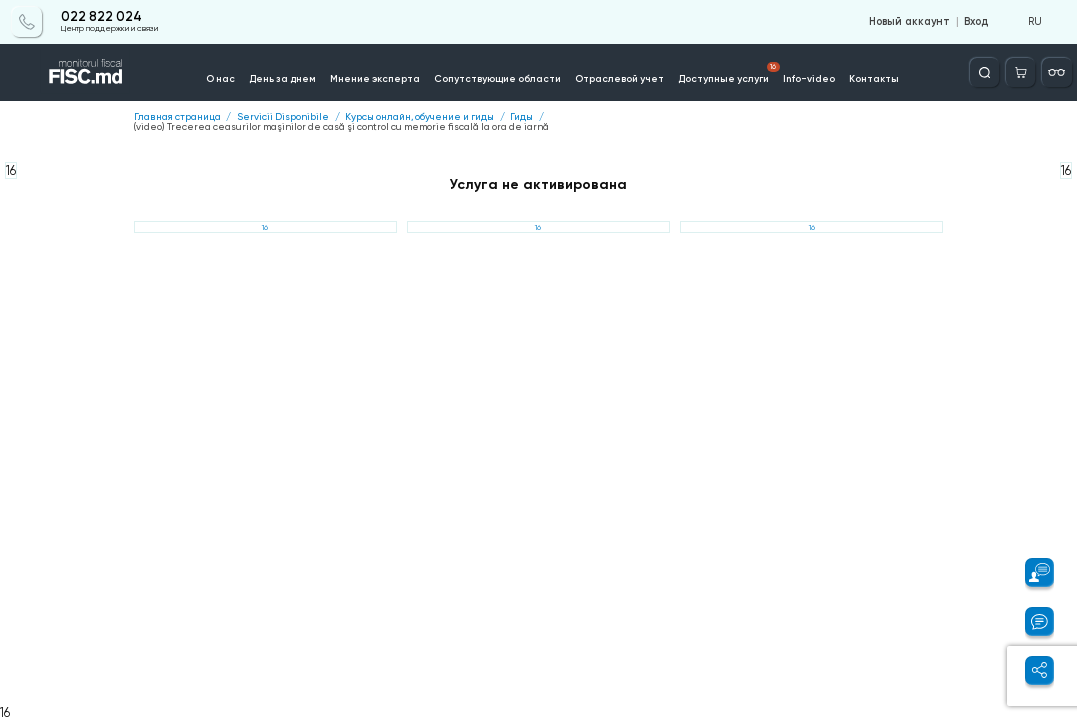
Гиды (521, 117)
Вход (976, 22)
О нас (220, 78)
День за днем (282, 78)
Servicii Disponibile (283, 117)
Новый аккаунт (909, 22)
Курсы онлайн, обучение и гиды (419, 117)
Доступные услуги (729, 73)
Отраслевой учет (619, 78)
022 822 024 (101, 17)
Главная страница (177, 117)
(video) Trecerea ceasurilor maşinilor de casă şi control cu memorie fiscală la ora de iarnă (341, 127)
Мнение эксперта (375, 78)
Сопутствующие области (497, 78)
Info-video (809, 78)
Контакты (874, 78)
